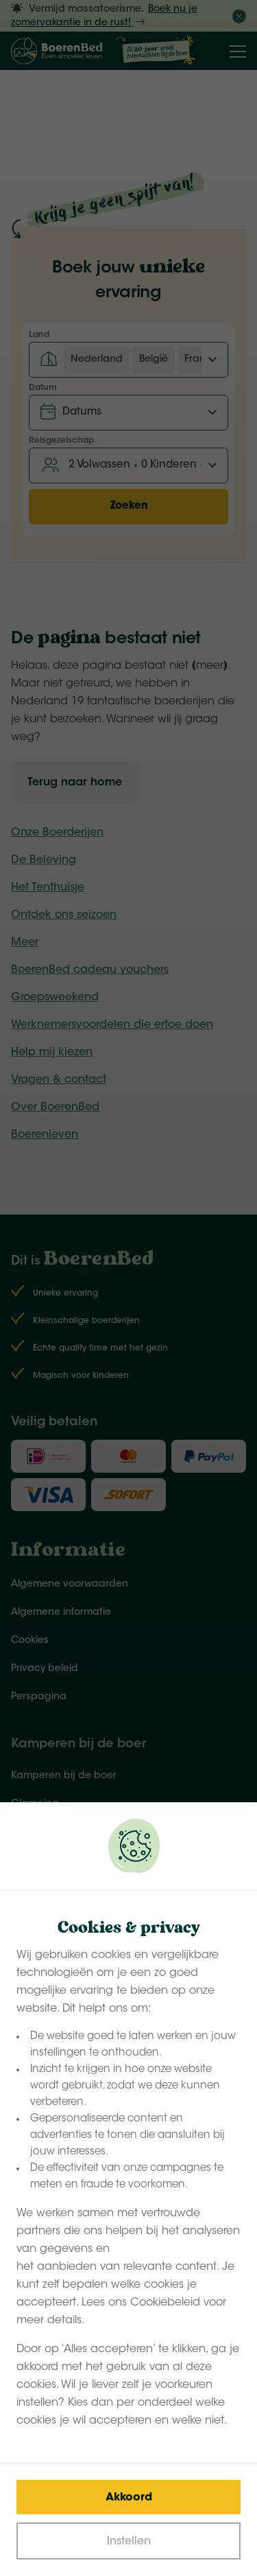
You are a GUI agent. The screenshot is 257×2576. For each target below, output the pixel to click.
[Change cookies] (128, 2541)
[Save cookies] (128, 2497)
